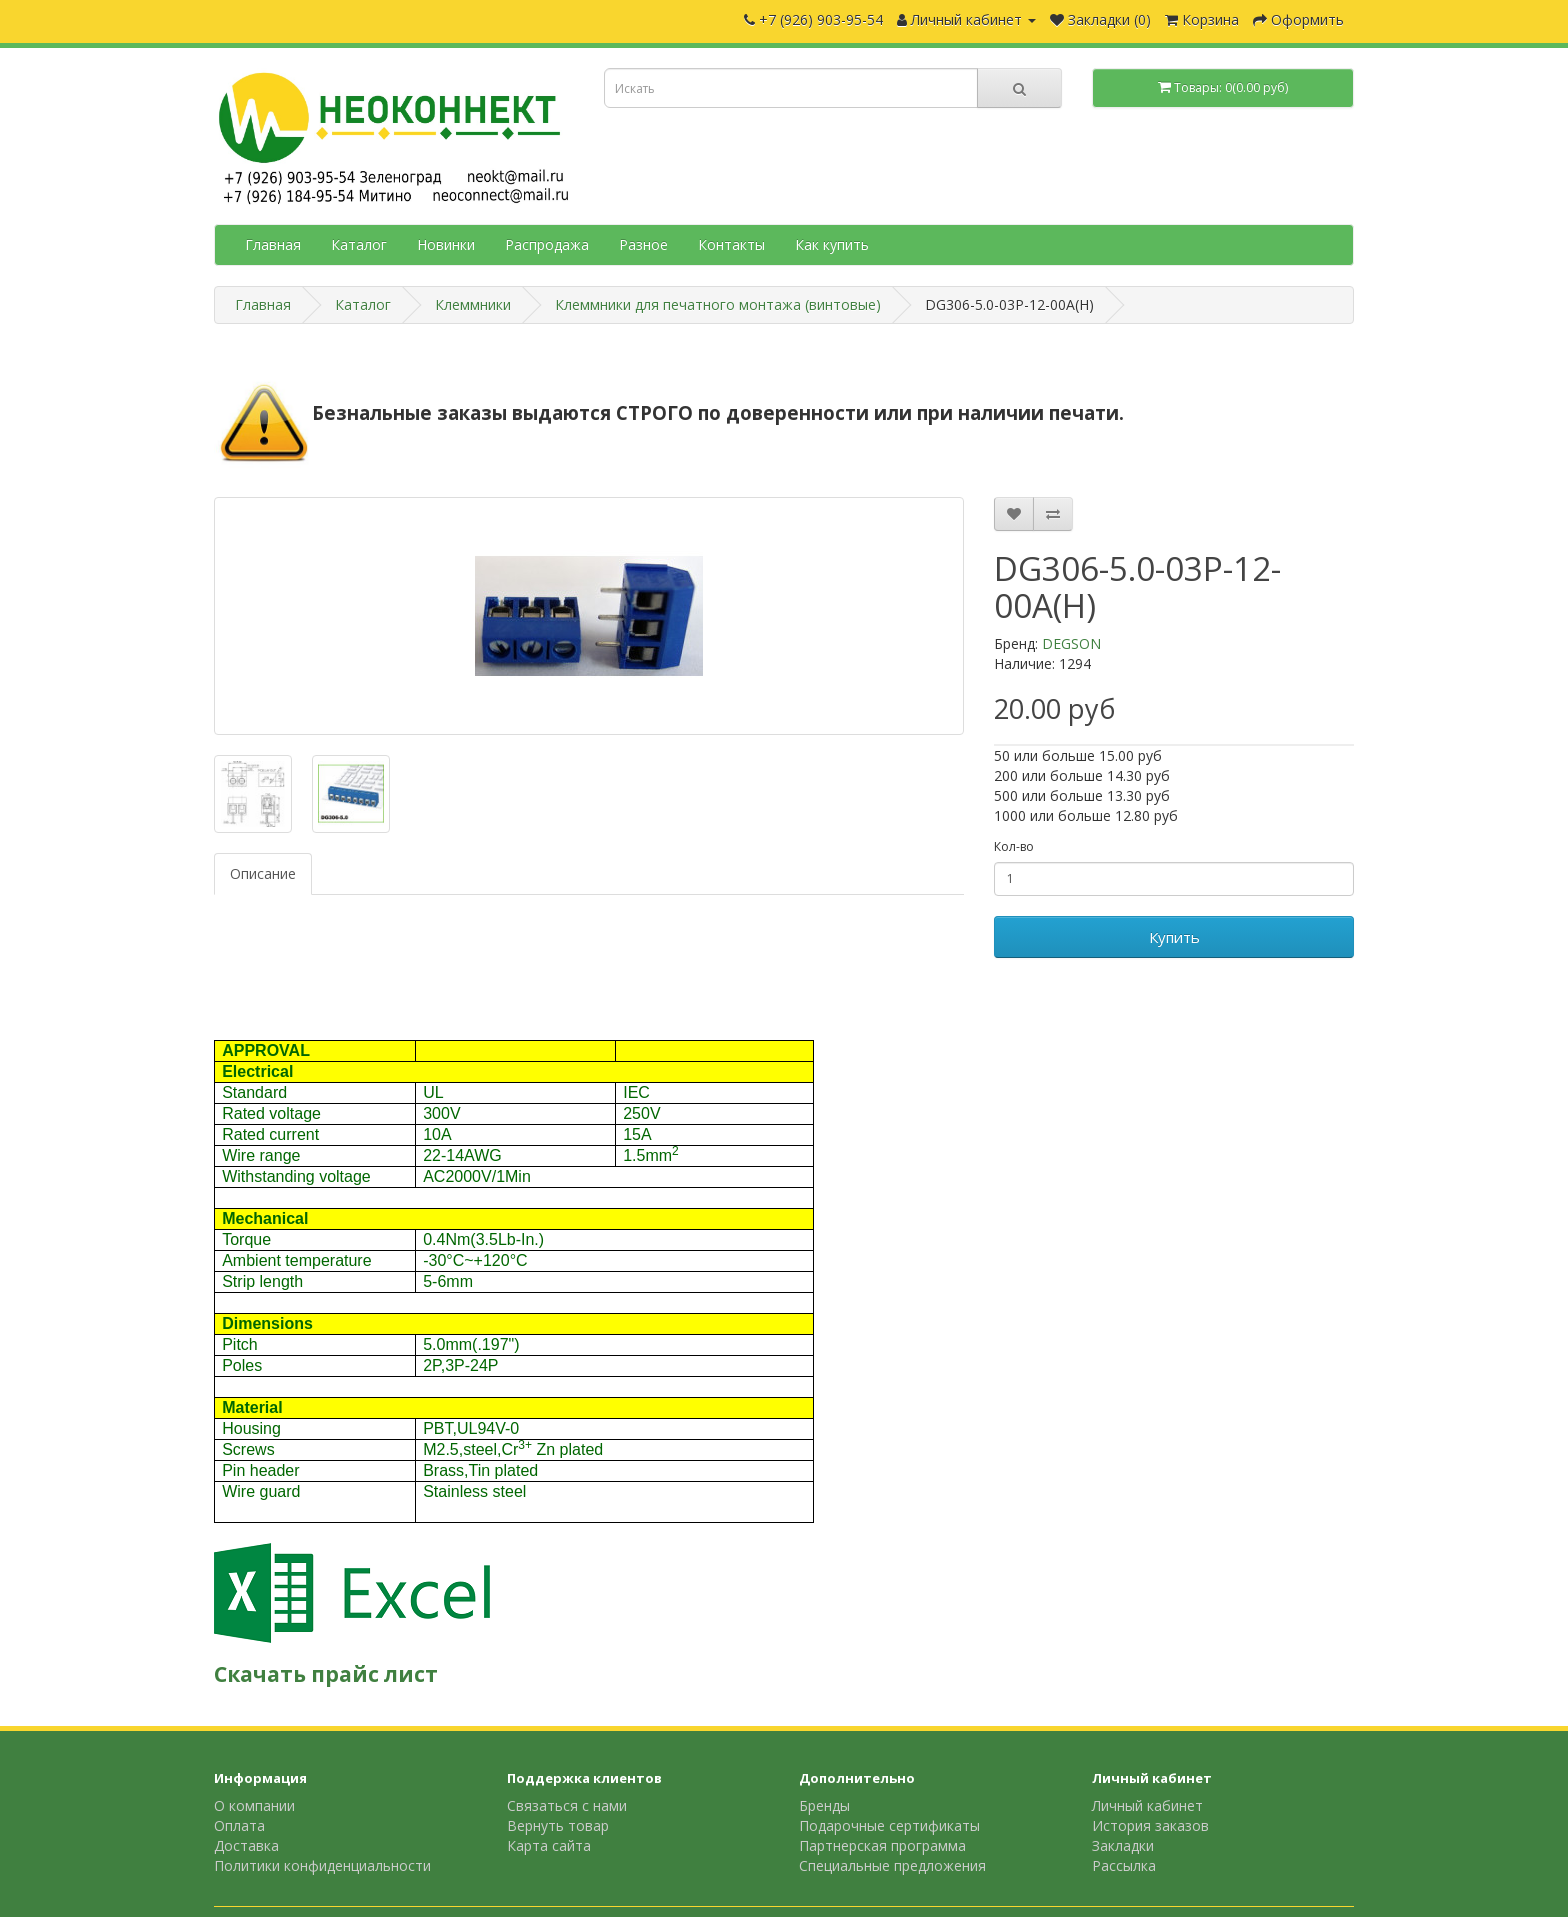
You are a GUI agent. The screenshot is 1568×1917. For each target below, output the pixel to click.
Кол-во (1014, 846)
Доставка (246, 1845)
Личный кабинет (1147, 1805)
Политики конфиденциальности (322, 1865)
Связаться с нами (567, 1805)
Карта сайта (549, 1845)
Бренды (824, 1805)
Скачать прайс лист (326, 1674)
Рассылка (1124, 1865)
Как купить (832, 244)
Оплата (239, 1825)
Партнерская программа (882, 1845)
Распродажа (547, 244)
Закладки (1123, 1845)
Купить (1174, 937)
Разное (643, 244)
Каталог (359, 244)
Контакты (731, 244)
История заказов (1150, 1825)
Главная (273, 244)
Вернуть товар (558, 1825)
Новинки (446, 244)
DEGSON (1071, 643)
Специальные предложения (892, 1865)
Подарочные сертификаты (889, 1825)
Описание (263, 873)
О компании (254, 1805)
